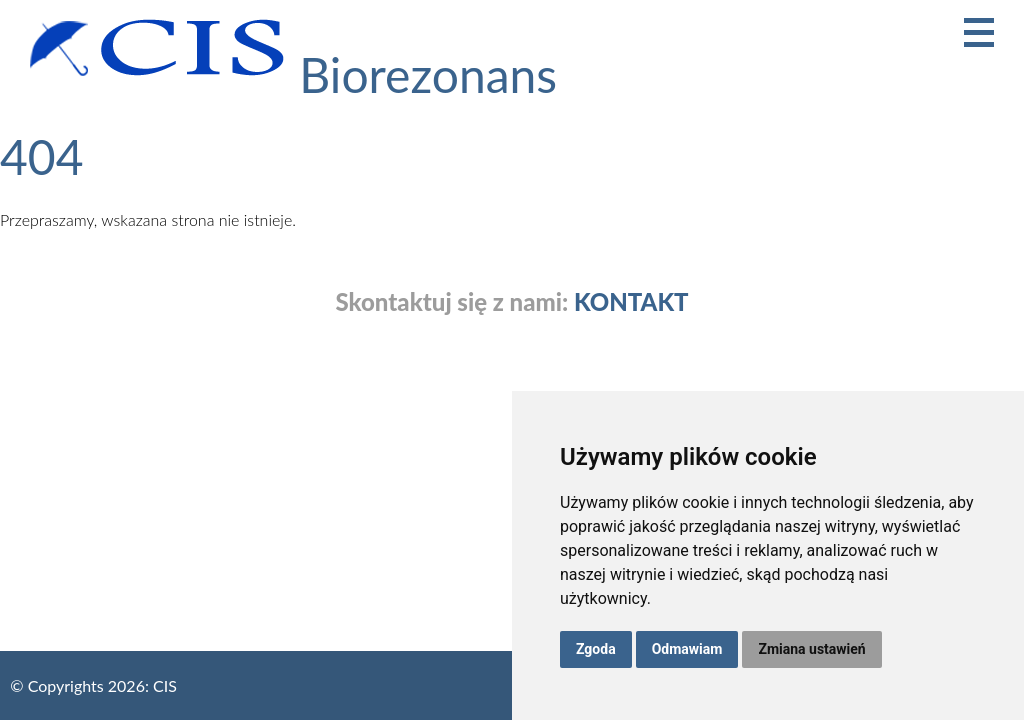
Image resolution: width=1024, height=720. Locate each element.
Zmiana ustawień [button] (811, 649)
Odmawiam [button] (687, 649)
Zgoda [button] (596, 649)
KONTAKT (631, 302)
